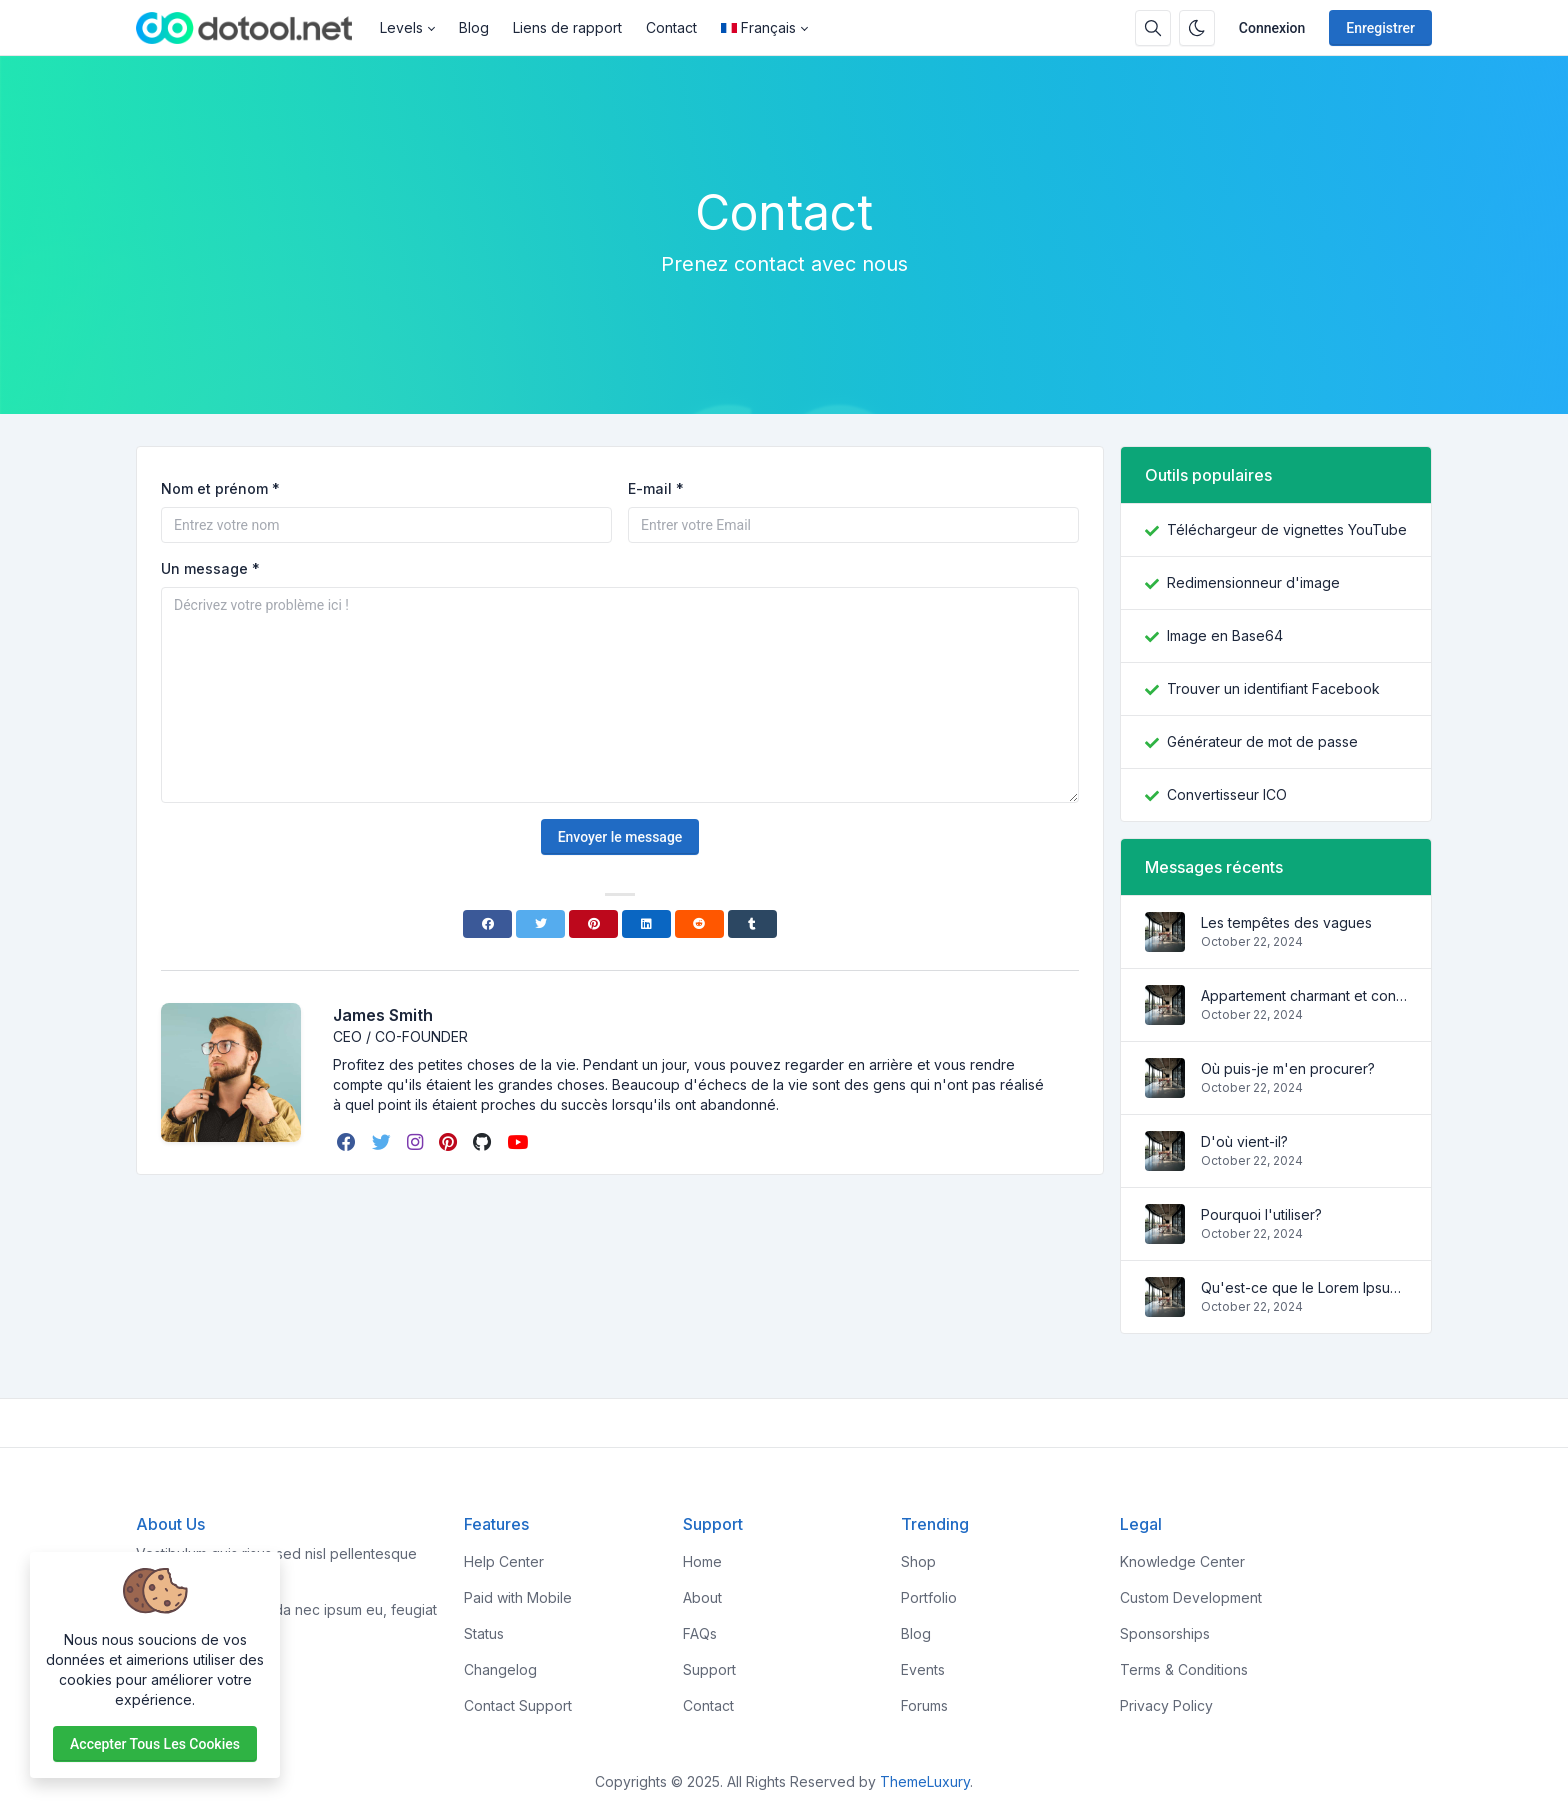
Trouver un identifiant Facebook (1273, 688)
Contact (671, 27)
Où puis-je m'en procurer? (1288, 1068)
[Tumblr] (752, 924)
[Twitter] (540, 924)
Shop (918, 1561)
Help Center (504, 1561)
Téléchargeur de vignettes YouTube (1287, 529)
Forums (924, 1705)
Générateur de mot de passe (1262, 741)
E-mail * (656, 488)
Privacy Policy (1166, 1705)
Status (484, 1633)
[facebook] (348, 1142)
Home (702, 1561)
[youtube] (519, 1142)
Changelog (500, 1669)
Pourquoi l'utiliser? (1261, 1214)
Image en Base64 (1225, 635)
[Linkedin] (646, 924)
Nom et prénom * (220, 488)
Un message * (210, 568)
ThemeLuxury (925, 1781)
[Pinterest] (593, 924)
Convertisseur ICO (1227, 794)
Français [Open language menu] (758, 27)
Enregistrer (1380, 28)
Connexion (1272, 28)
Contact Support (518, 1705)
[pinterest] (450, 1142)
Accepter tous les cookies (155, 1744)
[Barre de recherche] (1153, 28)
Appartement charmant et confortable (1304, 995)
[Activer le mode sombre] (1197, 28)
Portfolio (929, 1597)
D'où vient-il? (1244, 1141)
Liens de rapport (567, 27)
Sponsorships (1165, 1633)
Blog (474, 27)
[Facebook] (487, 924)
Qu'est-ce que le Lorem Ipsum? (1304, 1287)
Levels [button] (401, 27)
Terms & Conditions (1184, 1669)
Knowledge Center (1182, 1561)
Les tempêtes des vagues (1286, 922)
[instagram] (417, 1142)
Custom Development (1191, 1597)
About (702, 1597)
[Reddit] (699, 924)
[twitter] (383, 1142)
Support (709, 1669)
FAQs (700, 1633)
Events (923, 1669)
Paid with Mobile (518, 1597)
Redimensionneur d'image (1253, 582)
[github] (484, 1142)
